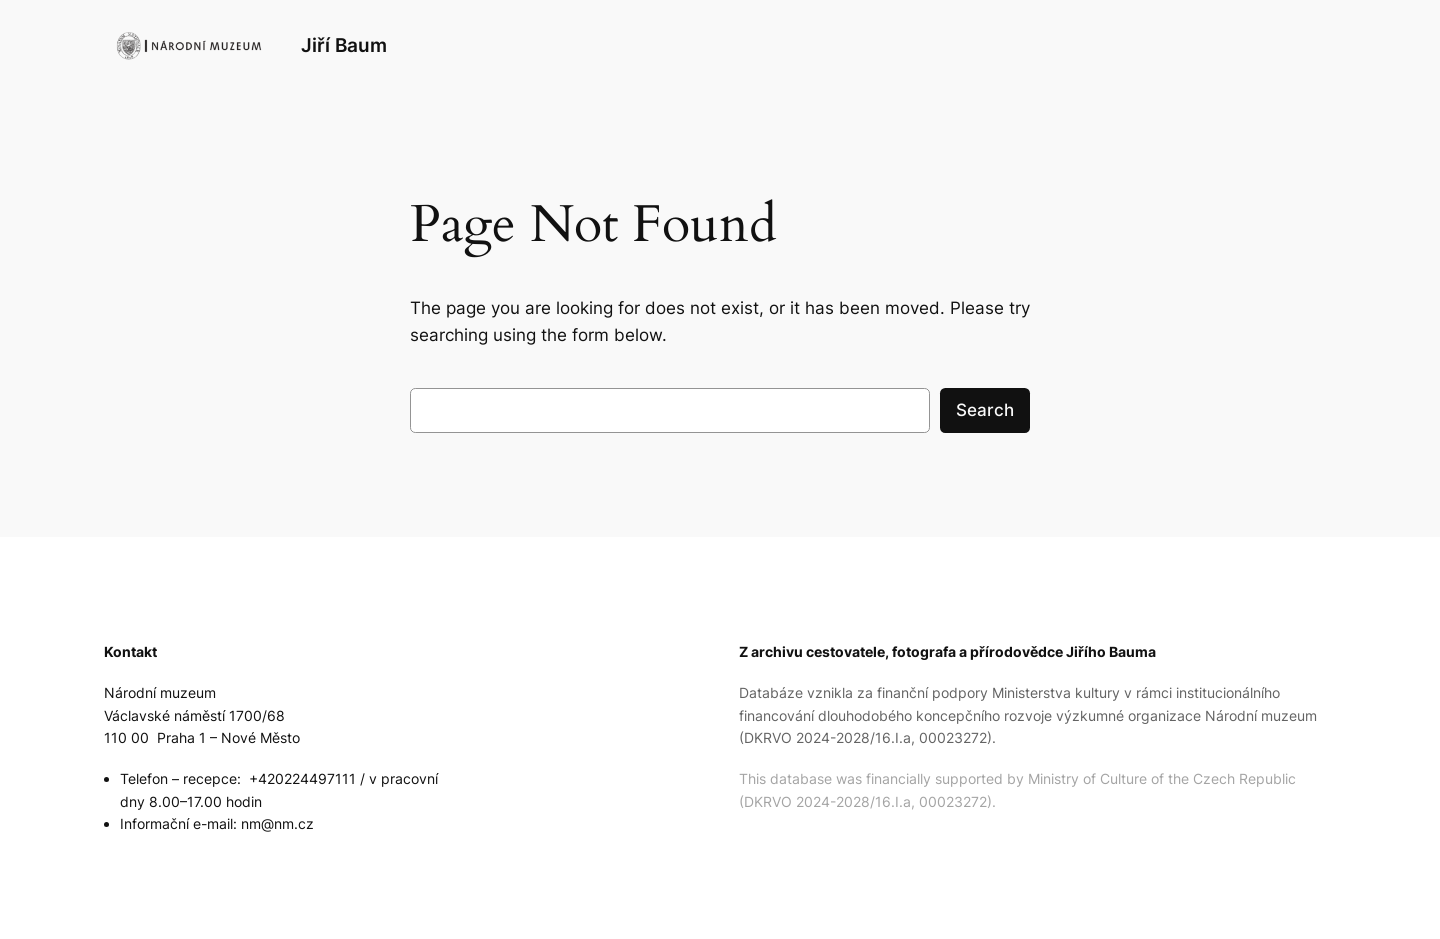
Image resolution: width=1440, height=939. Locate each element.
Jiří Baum (344, 45)
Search (985, 410)
